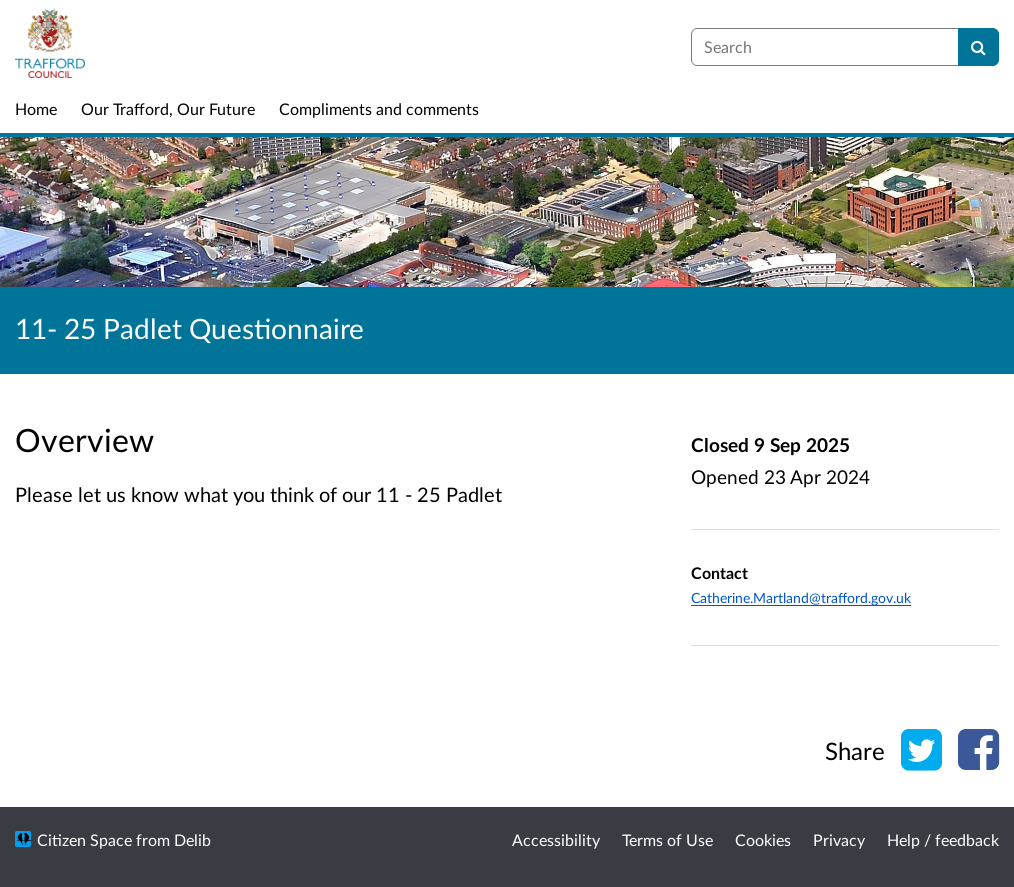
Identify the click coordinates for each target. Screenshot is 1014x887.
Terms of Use (667, 839)
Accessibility (556, 839)
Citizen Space (84, 839)
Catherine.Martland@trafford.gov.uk (801, 597)
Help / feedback (943, 839)
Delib (192, 839)
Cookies (763, 839)
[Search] (978, 47)
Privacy (839, 839)
